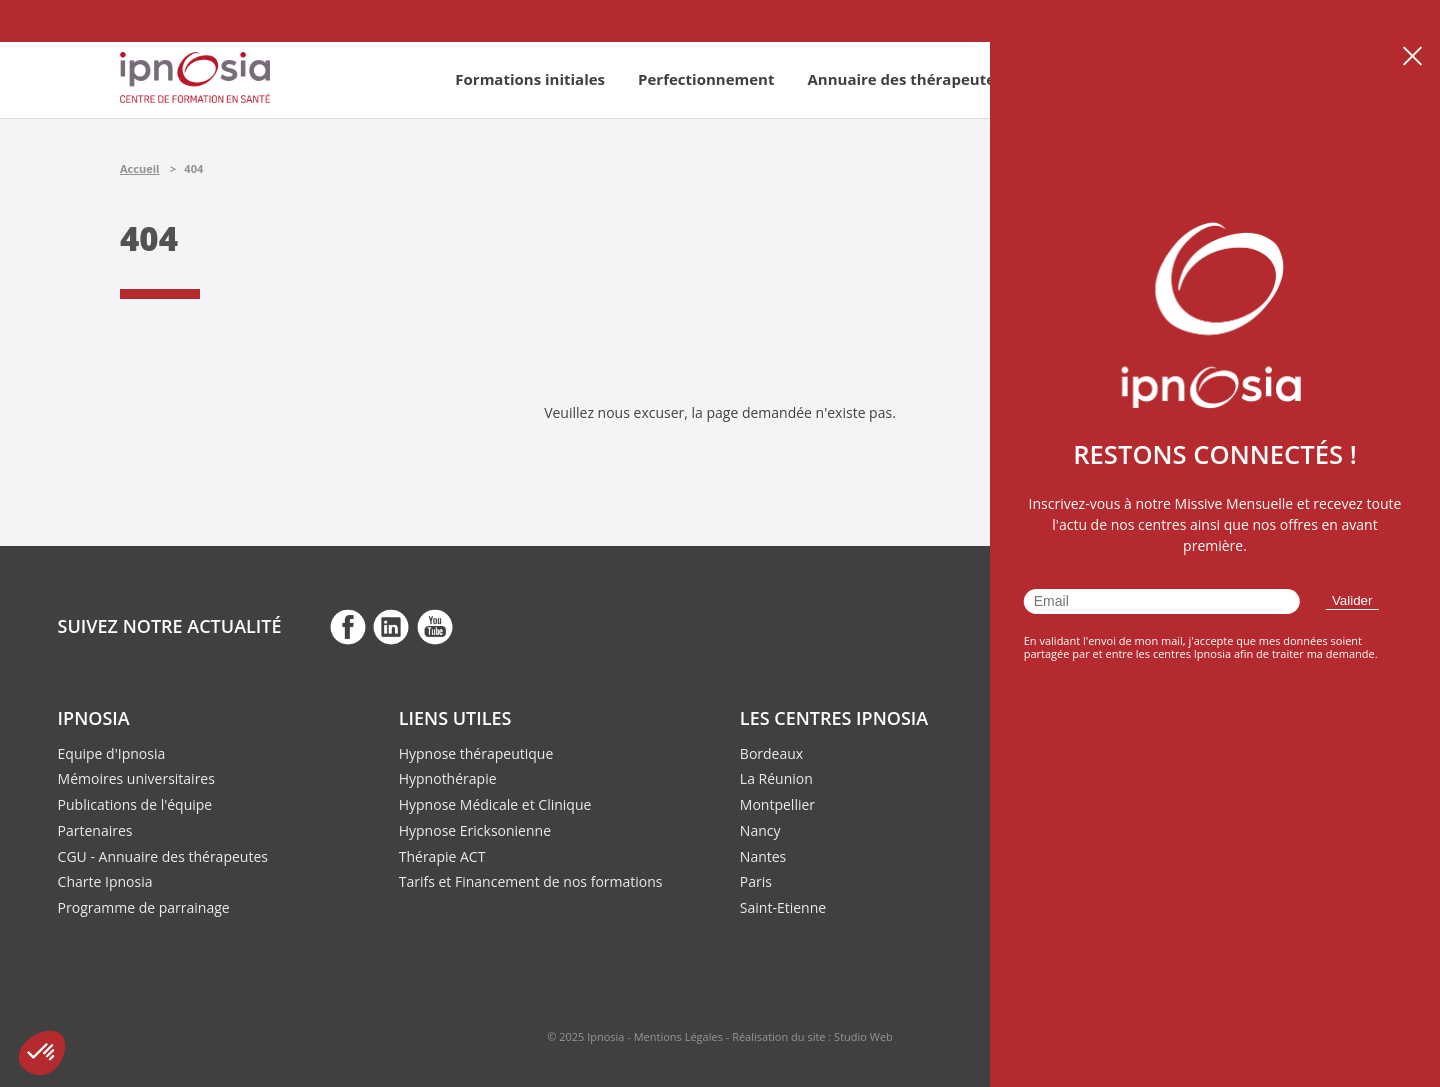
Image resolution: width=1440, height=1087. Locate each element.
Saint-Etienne (783, 907)
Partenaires (95, 830)
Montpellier (777, 804)
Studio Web (863, 1036)
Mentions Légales (678, 1036)
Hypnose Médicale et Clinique (495, 804)
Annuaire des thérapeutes (904, 79)
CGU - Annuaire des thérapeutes (163, 856)
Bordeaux (771, 753)
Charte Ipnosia (105, 881)
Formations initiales (530, 79)
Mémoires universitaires (136, 778)
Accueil (139, 168)
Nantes (763, 856)
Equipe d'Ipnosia (112, 753)
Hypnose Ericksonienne (475, 830)
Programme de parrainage (144, 907)
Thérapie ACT (442, 856)
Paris (756, 881)
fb (348, 626)
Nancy (760, 830)
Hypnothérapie (448, 778)
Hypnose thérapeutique (476, 753)
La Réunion (776, 778)
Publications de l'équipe (135, 804)
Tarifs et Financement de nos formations (531, 881)
